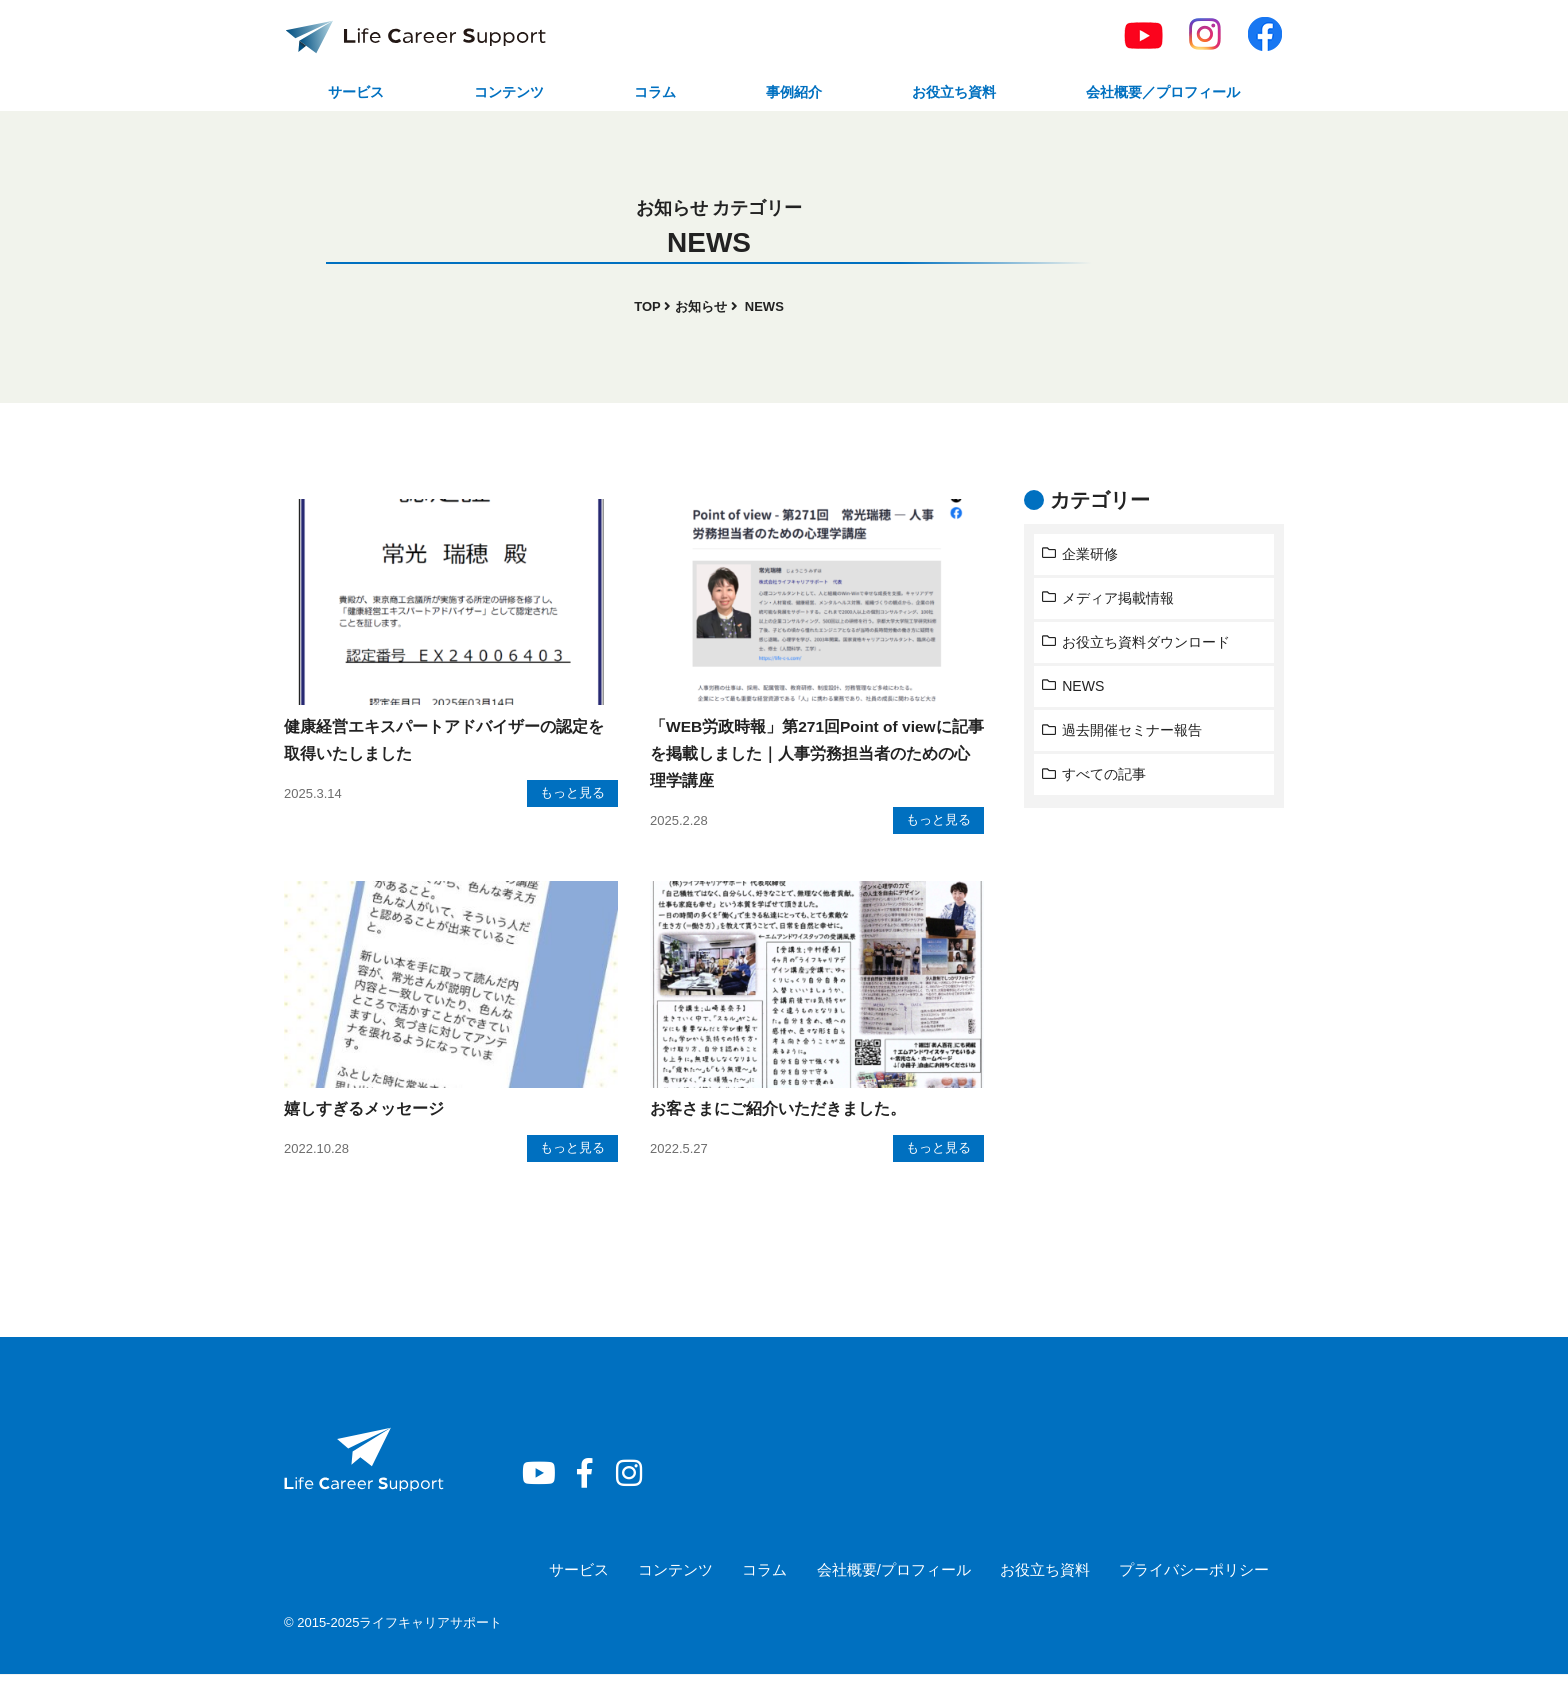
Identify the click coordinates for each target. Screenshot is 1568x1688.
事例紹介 (783, 93)
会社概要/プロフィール (892, 1582)
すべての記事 (1105, 778)
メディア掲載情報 (1119, 602)
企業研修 (1091, 557)
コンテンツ (506, 93)
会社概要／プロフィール (1157, 93)
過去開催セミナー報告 (1133, 734)
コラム (649, 93)
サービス (355, 93)
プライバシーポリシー (1194, 1582)
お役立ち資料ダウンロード (1147, 646)
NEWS (1084, 690)
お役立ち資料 (942, 93)
